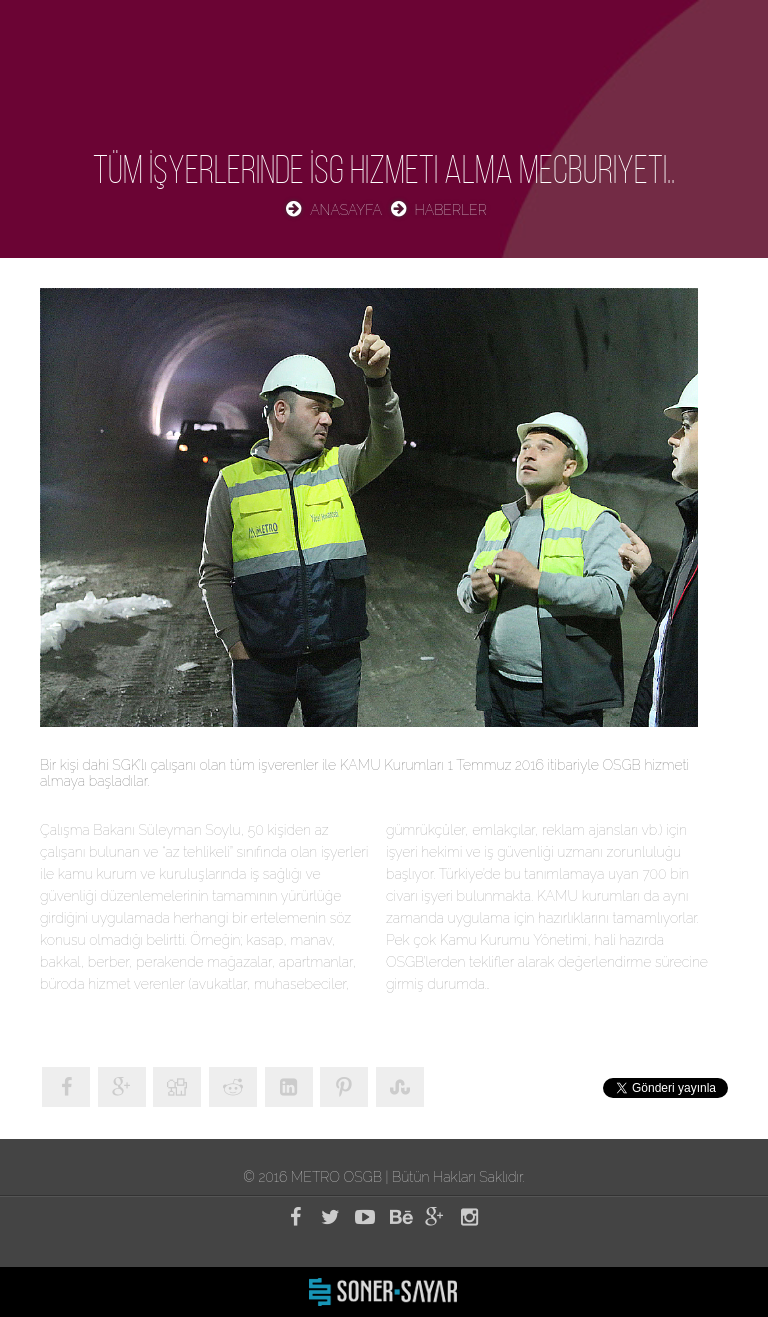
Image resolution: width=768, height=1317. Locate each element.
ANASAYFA (346, 210)
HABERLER (451, 210)
